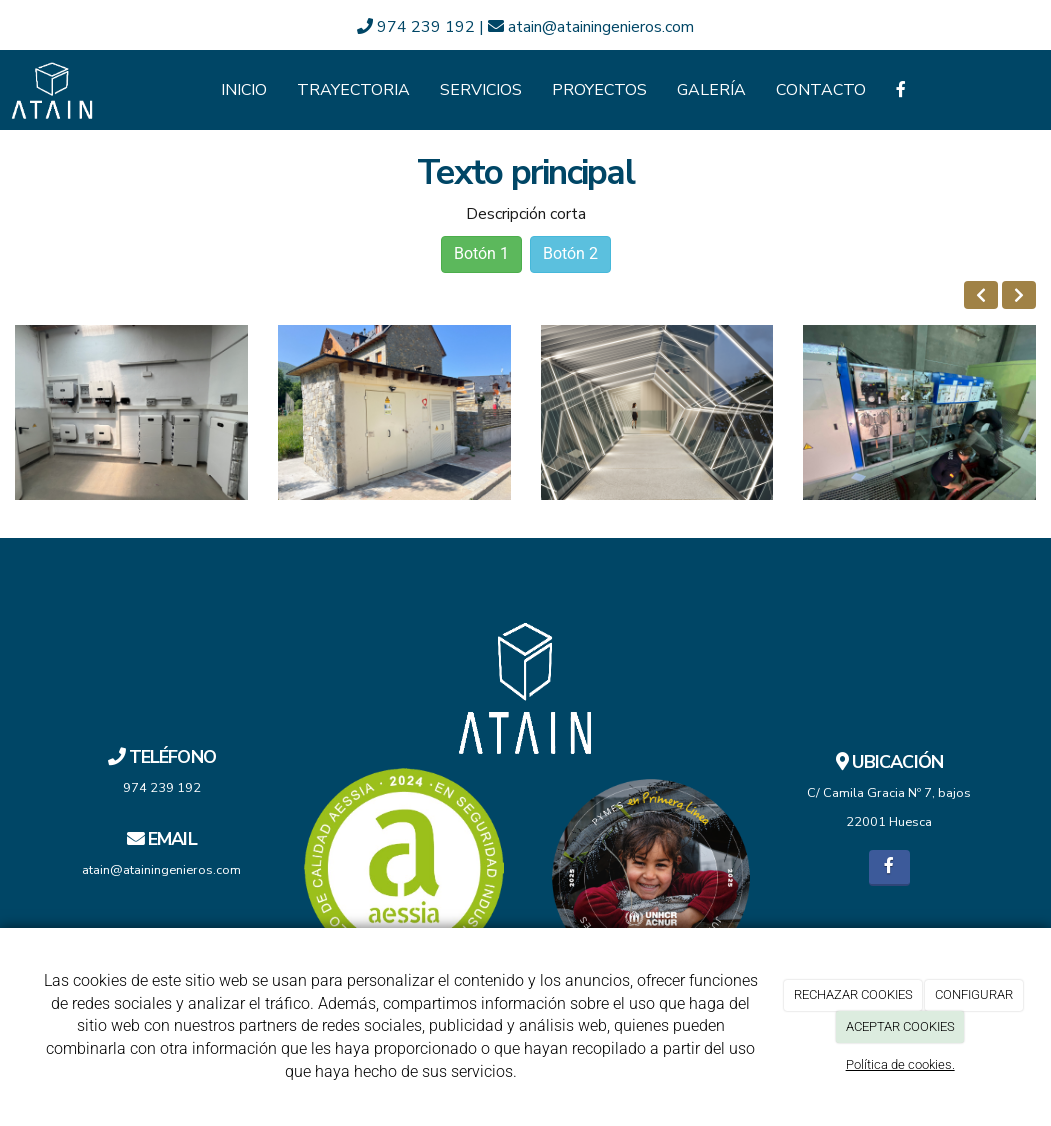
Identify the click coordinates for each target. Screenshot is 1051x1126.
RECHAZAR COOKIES (853, 994)
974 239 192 (418, 27)
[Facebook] (901, 90)
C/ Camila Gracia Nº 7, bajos (889, 793)
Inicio (244, 90)
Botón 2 (570, 253)
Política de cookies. (900, 1064)
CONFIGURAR (974, 994)
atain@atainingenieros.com (591, 27)
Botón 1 (481, 253)
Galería (711, 90)
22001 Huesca (889, 822)
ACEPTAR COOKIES (900, 1026)
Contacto (821, 90)
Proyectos (599, 90)
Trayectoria (353, 90)
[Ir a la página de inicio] (52, 90)
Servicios (481, 90)
